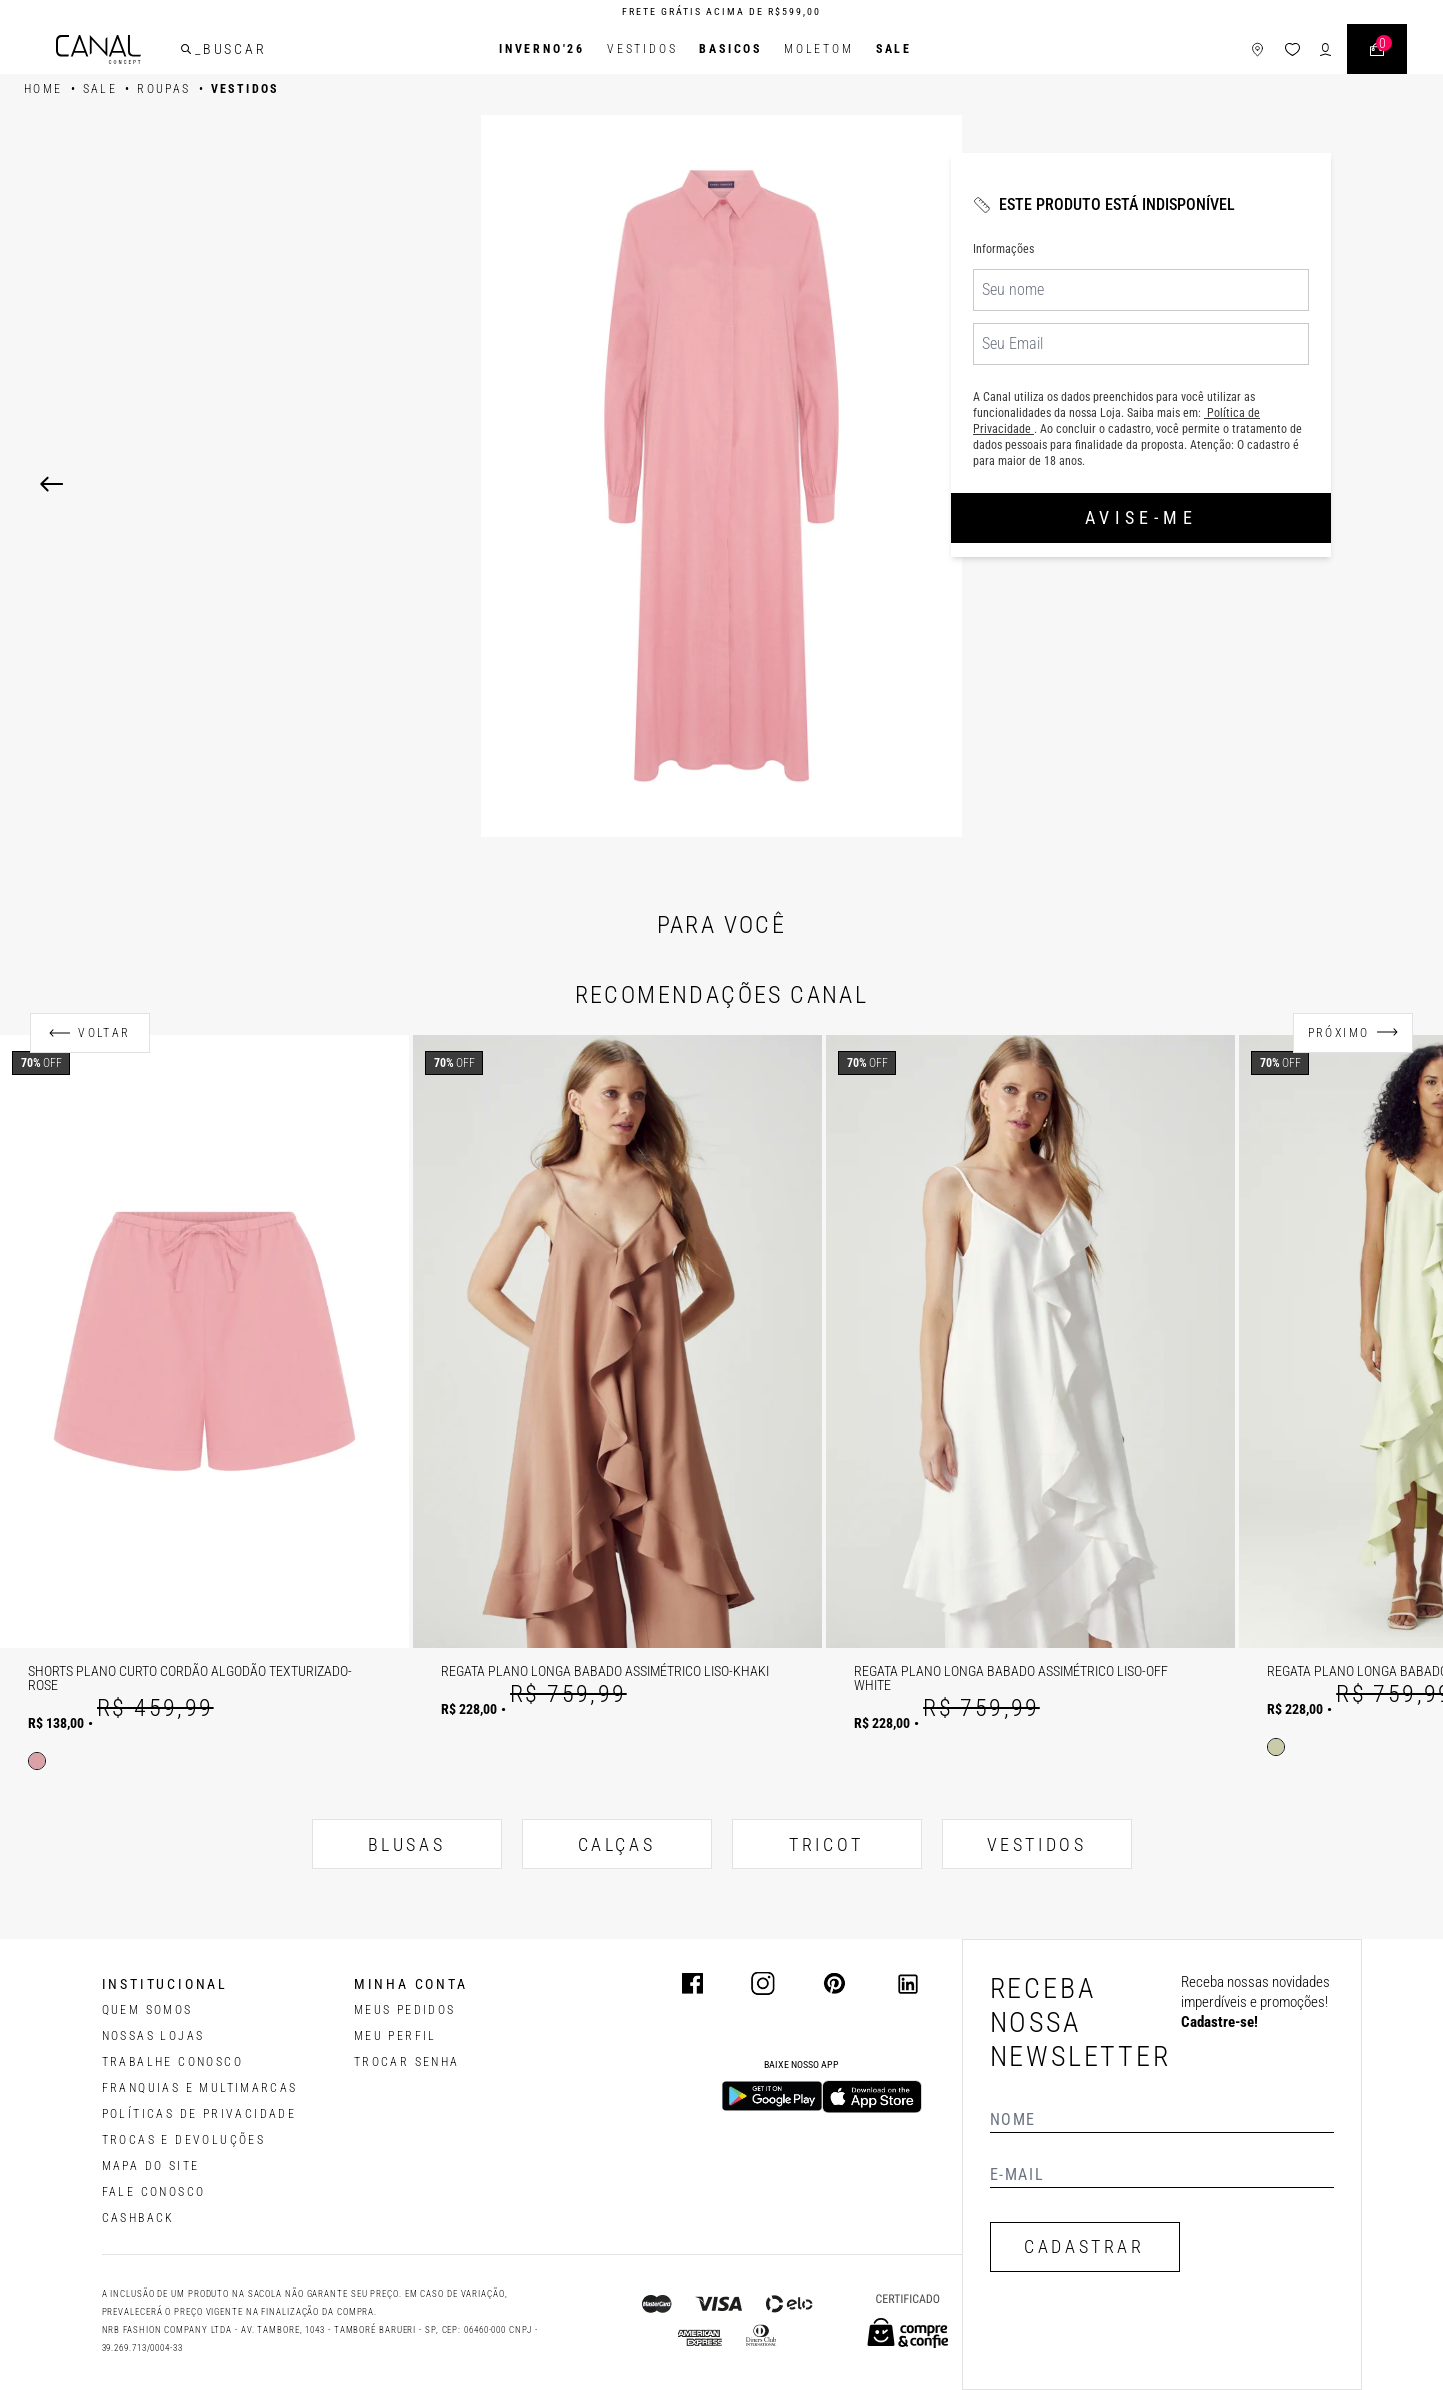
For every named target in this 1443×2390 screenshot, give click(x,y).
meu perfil (395, 2036)
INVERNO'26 (542, 49)
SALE (894, 49)
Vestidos (642, 49)
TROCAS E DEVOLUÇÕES (184, 2140)
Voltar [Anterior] (104, 1033)
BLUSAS (407, 1844)
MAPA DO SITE (151, 2166)
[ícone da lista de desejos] (1292, 49)
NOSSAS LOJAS (153, 2036)
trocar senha (407, 2062)
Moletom (819, 49)
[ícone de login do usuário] (1325, 49)
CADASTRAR (1084, 2246)
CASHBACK (138, 2218)
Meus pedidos (405, 2010)
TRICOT (826, 1844)
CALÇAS (617, 1844)
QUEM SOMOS (147, 2010)
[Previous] (51, 484)
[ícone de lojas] (1257, 49)
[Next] (1127, 484)
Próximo (1339, 1033)
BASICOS (730, 49)
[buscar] (186, 49)
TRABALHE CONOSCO (172, 2062)
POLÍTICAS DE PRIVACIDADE (199, 2114)
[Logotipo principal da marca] (98, 49)
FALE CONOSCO (154, 2192)
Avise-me (1141, 517)
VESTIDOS (1037, 1844)
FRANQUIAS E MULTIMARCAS (200, 2088)
